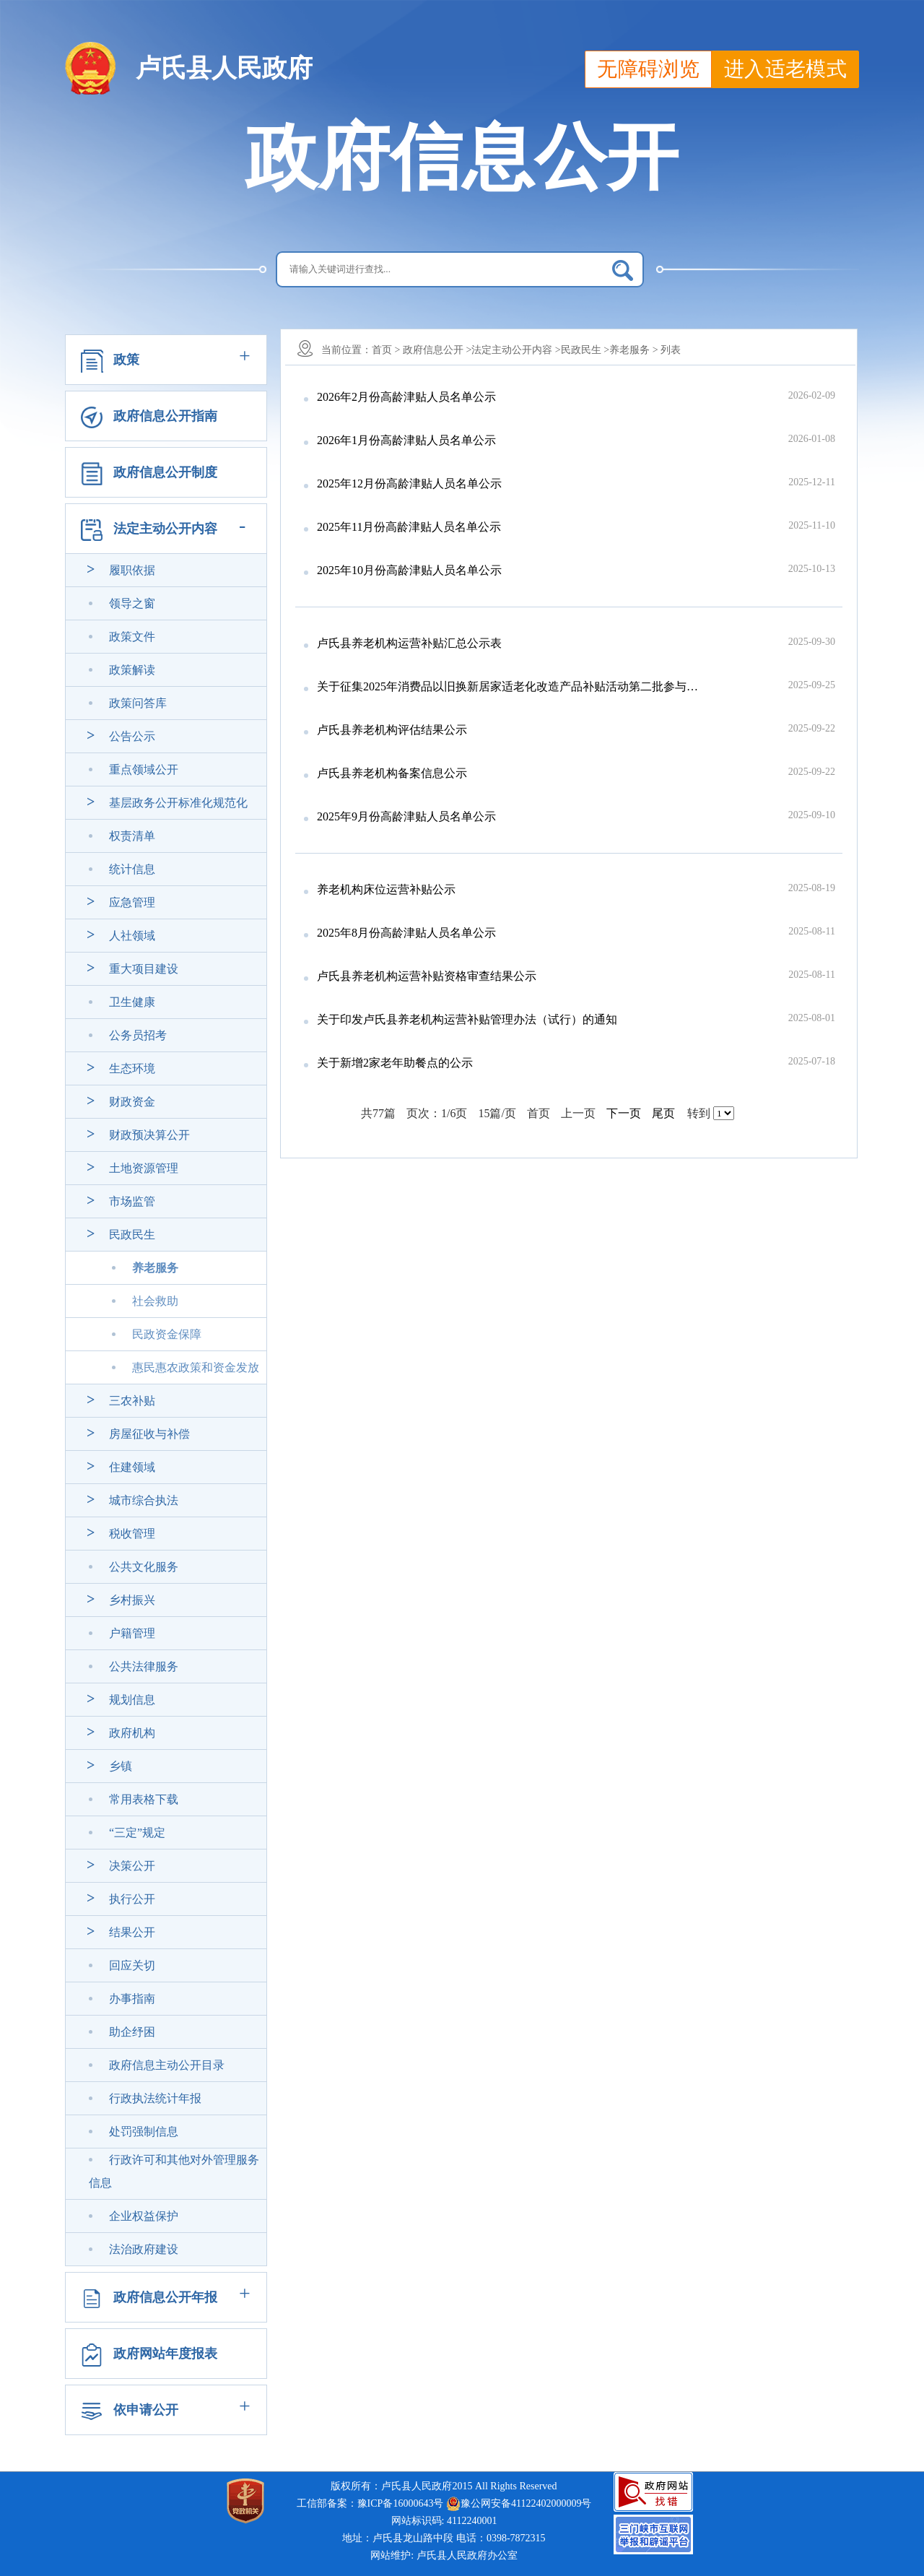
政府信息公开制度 (165, 472)
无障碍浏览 (648, 69)
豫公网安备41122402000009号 (518, 2504)
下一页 (623, 1113)
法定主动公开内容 (165, 528)
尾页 (663, 1113)
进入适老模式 (785, 69)
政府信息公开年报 (165, 2297)
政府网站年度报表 (165, 2353)
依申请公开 (145, 2410)
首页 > (386, 349)
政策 (126, 359)
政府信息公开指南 (165, 416)
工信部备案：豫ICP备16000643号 (370, 2503)
